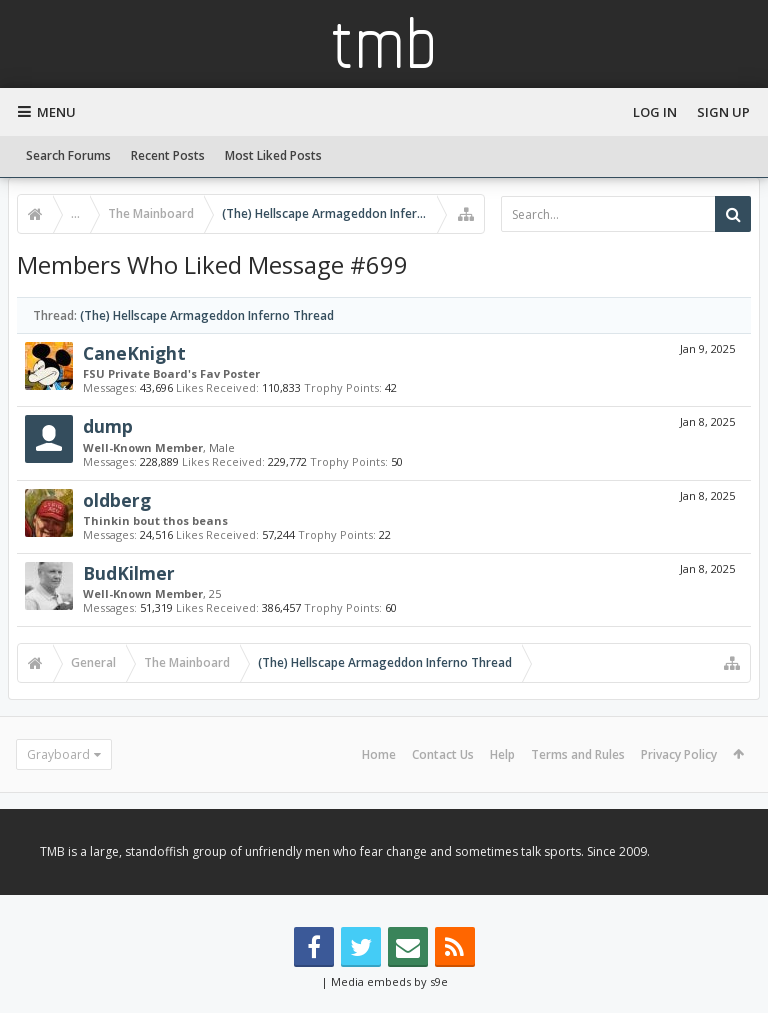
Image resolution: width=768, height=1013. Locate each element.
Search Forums (68, 155)
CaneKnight (134, 353)
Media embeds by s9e (389, 981)
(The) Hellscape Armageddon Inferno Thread (207, 315)
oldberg (117, 500)
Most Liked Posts (273, 155)
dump (108, 426)
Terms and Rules (578, 754)
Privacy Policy (679, 754)
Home (379, 754)
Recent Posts (168, 155)
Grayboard (58, 754)
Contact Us (443, 754)
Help (502, 754)
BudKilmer (129, 573)
